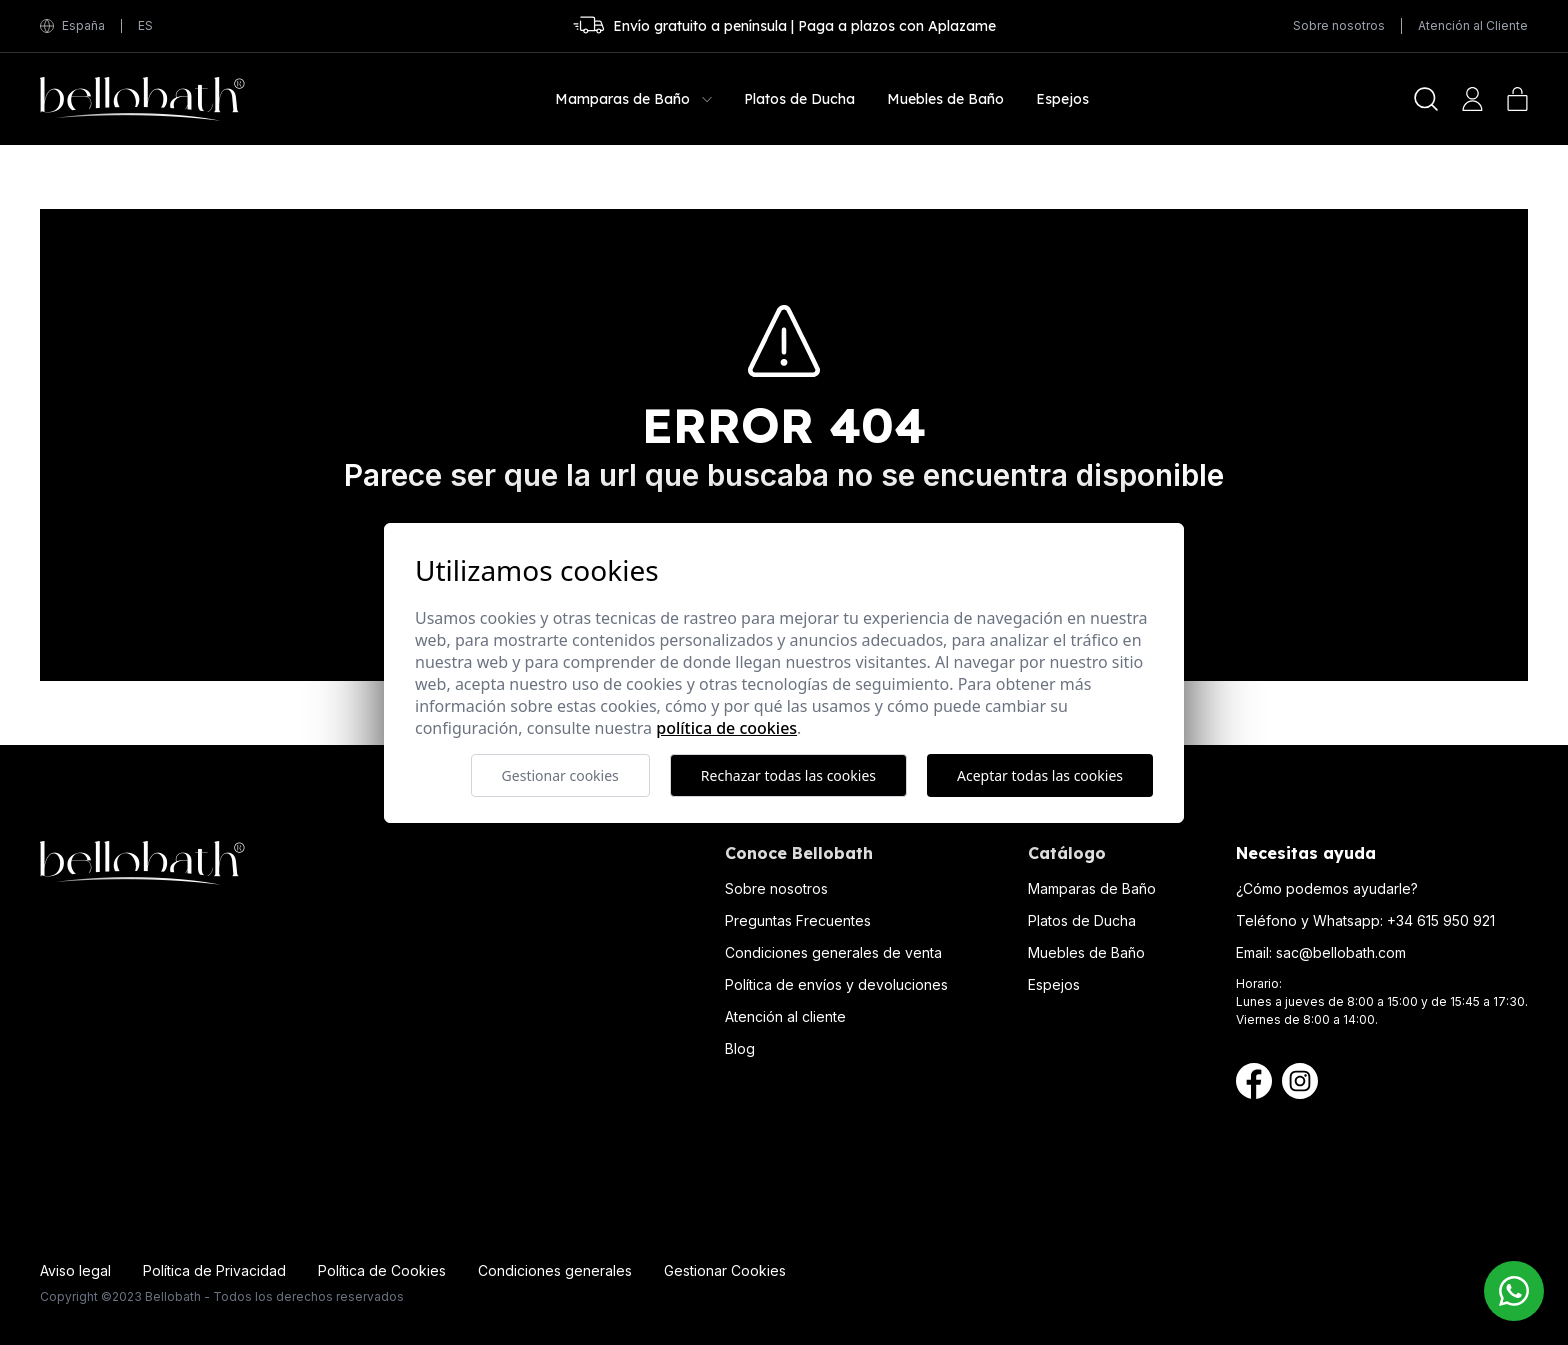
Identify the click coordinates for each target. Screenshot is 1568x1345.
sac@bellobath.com (1341, 952)
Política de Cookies (382, 1270)
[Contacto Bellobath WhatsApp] (1514, 1291)
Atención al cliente (785, 1016)
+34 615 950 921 (1441, 920)
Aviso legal (75, 1270)
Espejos (1054, 984)
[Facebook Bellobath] (1254, 1081)
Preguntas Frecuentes (798, 920)
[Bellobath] (142, 99)
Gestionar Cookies (725, 1270)
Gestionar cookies (560, 775)
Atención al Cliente (1473, 25)
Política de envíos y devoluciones (836, 984)
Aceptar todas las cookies (1040, 775)
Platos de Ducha (1082, 920)
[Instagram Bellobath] (1300, 1081)
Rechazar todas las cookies (788, 775)
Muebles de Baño (1086, 952)
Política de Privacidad (214, 1270)
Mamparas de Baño (1092, 888)
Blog (740, 1048)
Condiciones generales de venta (833, 952)
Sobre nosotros (1339, 25)
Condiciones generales (555, 1270)
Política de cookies (726, 728)
